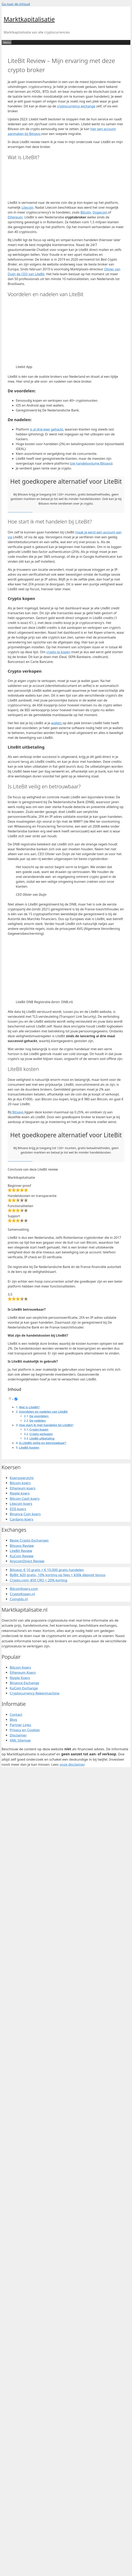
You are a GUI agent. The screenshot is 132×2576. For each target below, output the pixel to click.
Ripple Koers (20, 1677)
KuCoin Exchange (24, 1688)
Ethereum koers (22, 1488)
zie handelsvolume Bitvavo (91, 463)
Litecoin (27, 207)
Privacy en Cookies (25, 1730)
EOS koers (18, 1509)
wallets (56, 723)
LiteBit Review (21, 1550)
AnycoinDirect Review (27, 1561)
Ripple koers (20, 1493)
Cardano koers (21, 1519)
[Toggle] (16, 1399)
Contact (16, 1714)
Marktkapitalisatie (29, 19)
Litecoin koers (21, 1503)
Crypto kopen (38, 1429)
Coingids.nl (19, 1599)
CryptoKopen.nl (22, 1594)
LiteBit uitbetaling (41, 1438)
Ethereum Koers (23, 1672)
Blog (13, 1719)
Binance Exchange (24, 1682)
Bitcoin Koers (20, 1667)
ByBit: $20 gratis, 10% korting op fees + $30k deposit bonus (57, 1574)
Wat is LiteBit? (29, 1407)
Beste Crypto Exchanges (29, 1540)
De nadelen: (37, 1420)
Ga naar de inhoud (16, 4)
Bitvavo (18, 1112)
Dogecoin (100, 212)
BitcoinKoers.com (24, 1588)
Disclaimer (18, 1735)
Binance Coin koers (25, 1514)
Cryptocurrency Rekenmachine (34, 1693)
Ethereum (15, 217)
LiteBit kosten (29, 1447)
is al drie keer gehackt (46, 429)
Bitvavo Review (22, 1545)
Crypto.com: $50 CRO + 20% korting (38, 1580)
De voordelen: (39, 1416)
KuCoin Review (21, 1556)
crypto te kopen (58, 652)
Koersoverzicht (22, 1477)
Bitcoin (85, 212)
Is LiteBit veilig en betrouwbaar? (42, 1443)
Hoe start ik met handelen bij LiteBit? (46, 1425)
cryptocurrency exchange (76, 106)
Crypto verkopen (41, 1434)
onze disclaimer (72, 1764)
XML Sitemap (20, 1740)
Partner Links (20, 1724)
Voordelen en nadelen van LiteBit (43, 1411)
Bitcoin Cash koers (25, 1498)
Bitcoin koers (20, 1483)
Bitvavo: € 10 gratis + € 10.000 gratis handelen (47, 1569)
